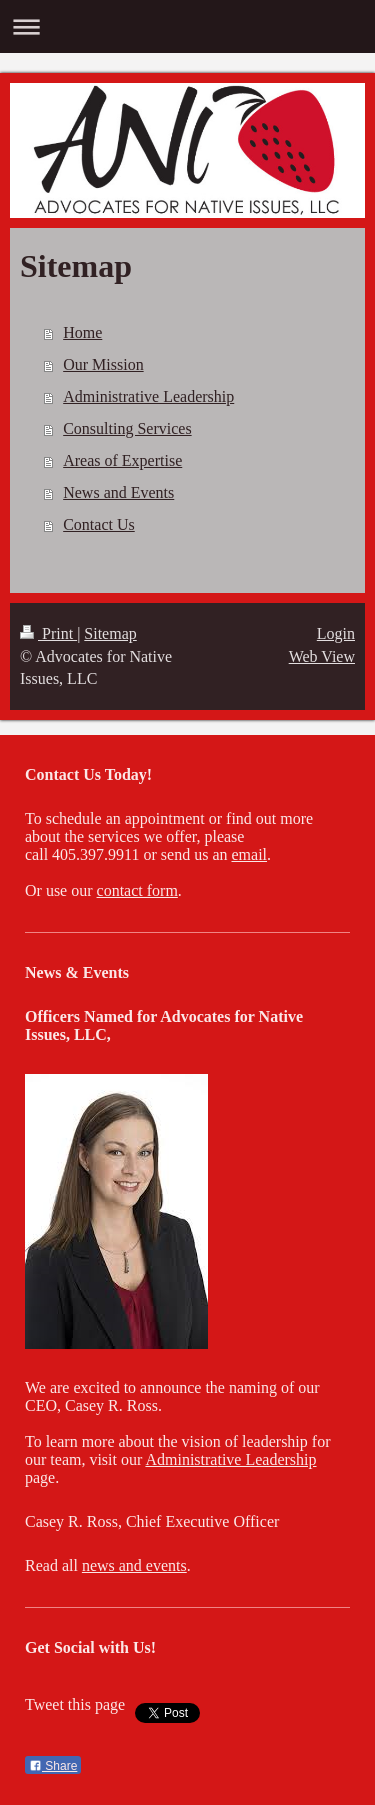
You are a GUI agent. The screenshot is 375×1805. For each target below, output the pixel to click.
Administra (181, 1459)
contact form (137, 890)
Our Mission (103, 364)
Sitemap (110, 633)
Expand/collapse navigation (187, 26)
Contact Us (99, 524)
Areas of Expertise (122, 460)
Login (336, 633)
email (249, 854)
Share (53, 1766)
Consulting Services (127, 428)
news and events (134, 1565)
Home (82, 332)
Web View (322, 656)
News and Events (118, 492)
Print (48, 633)
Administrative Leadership (148, 396)
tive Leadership (266, 1459)
